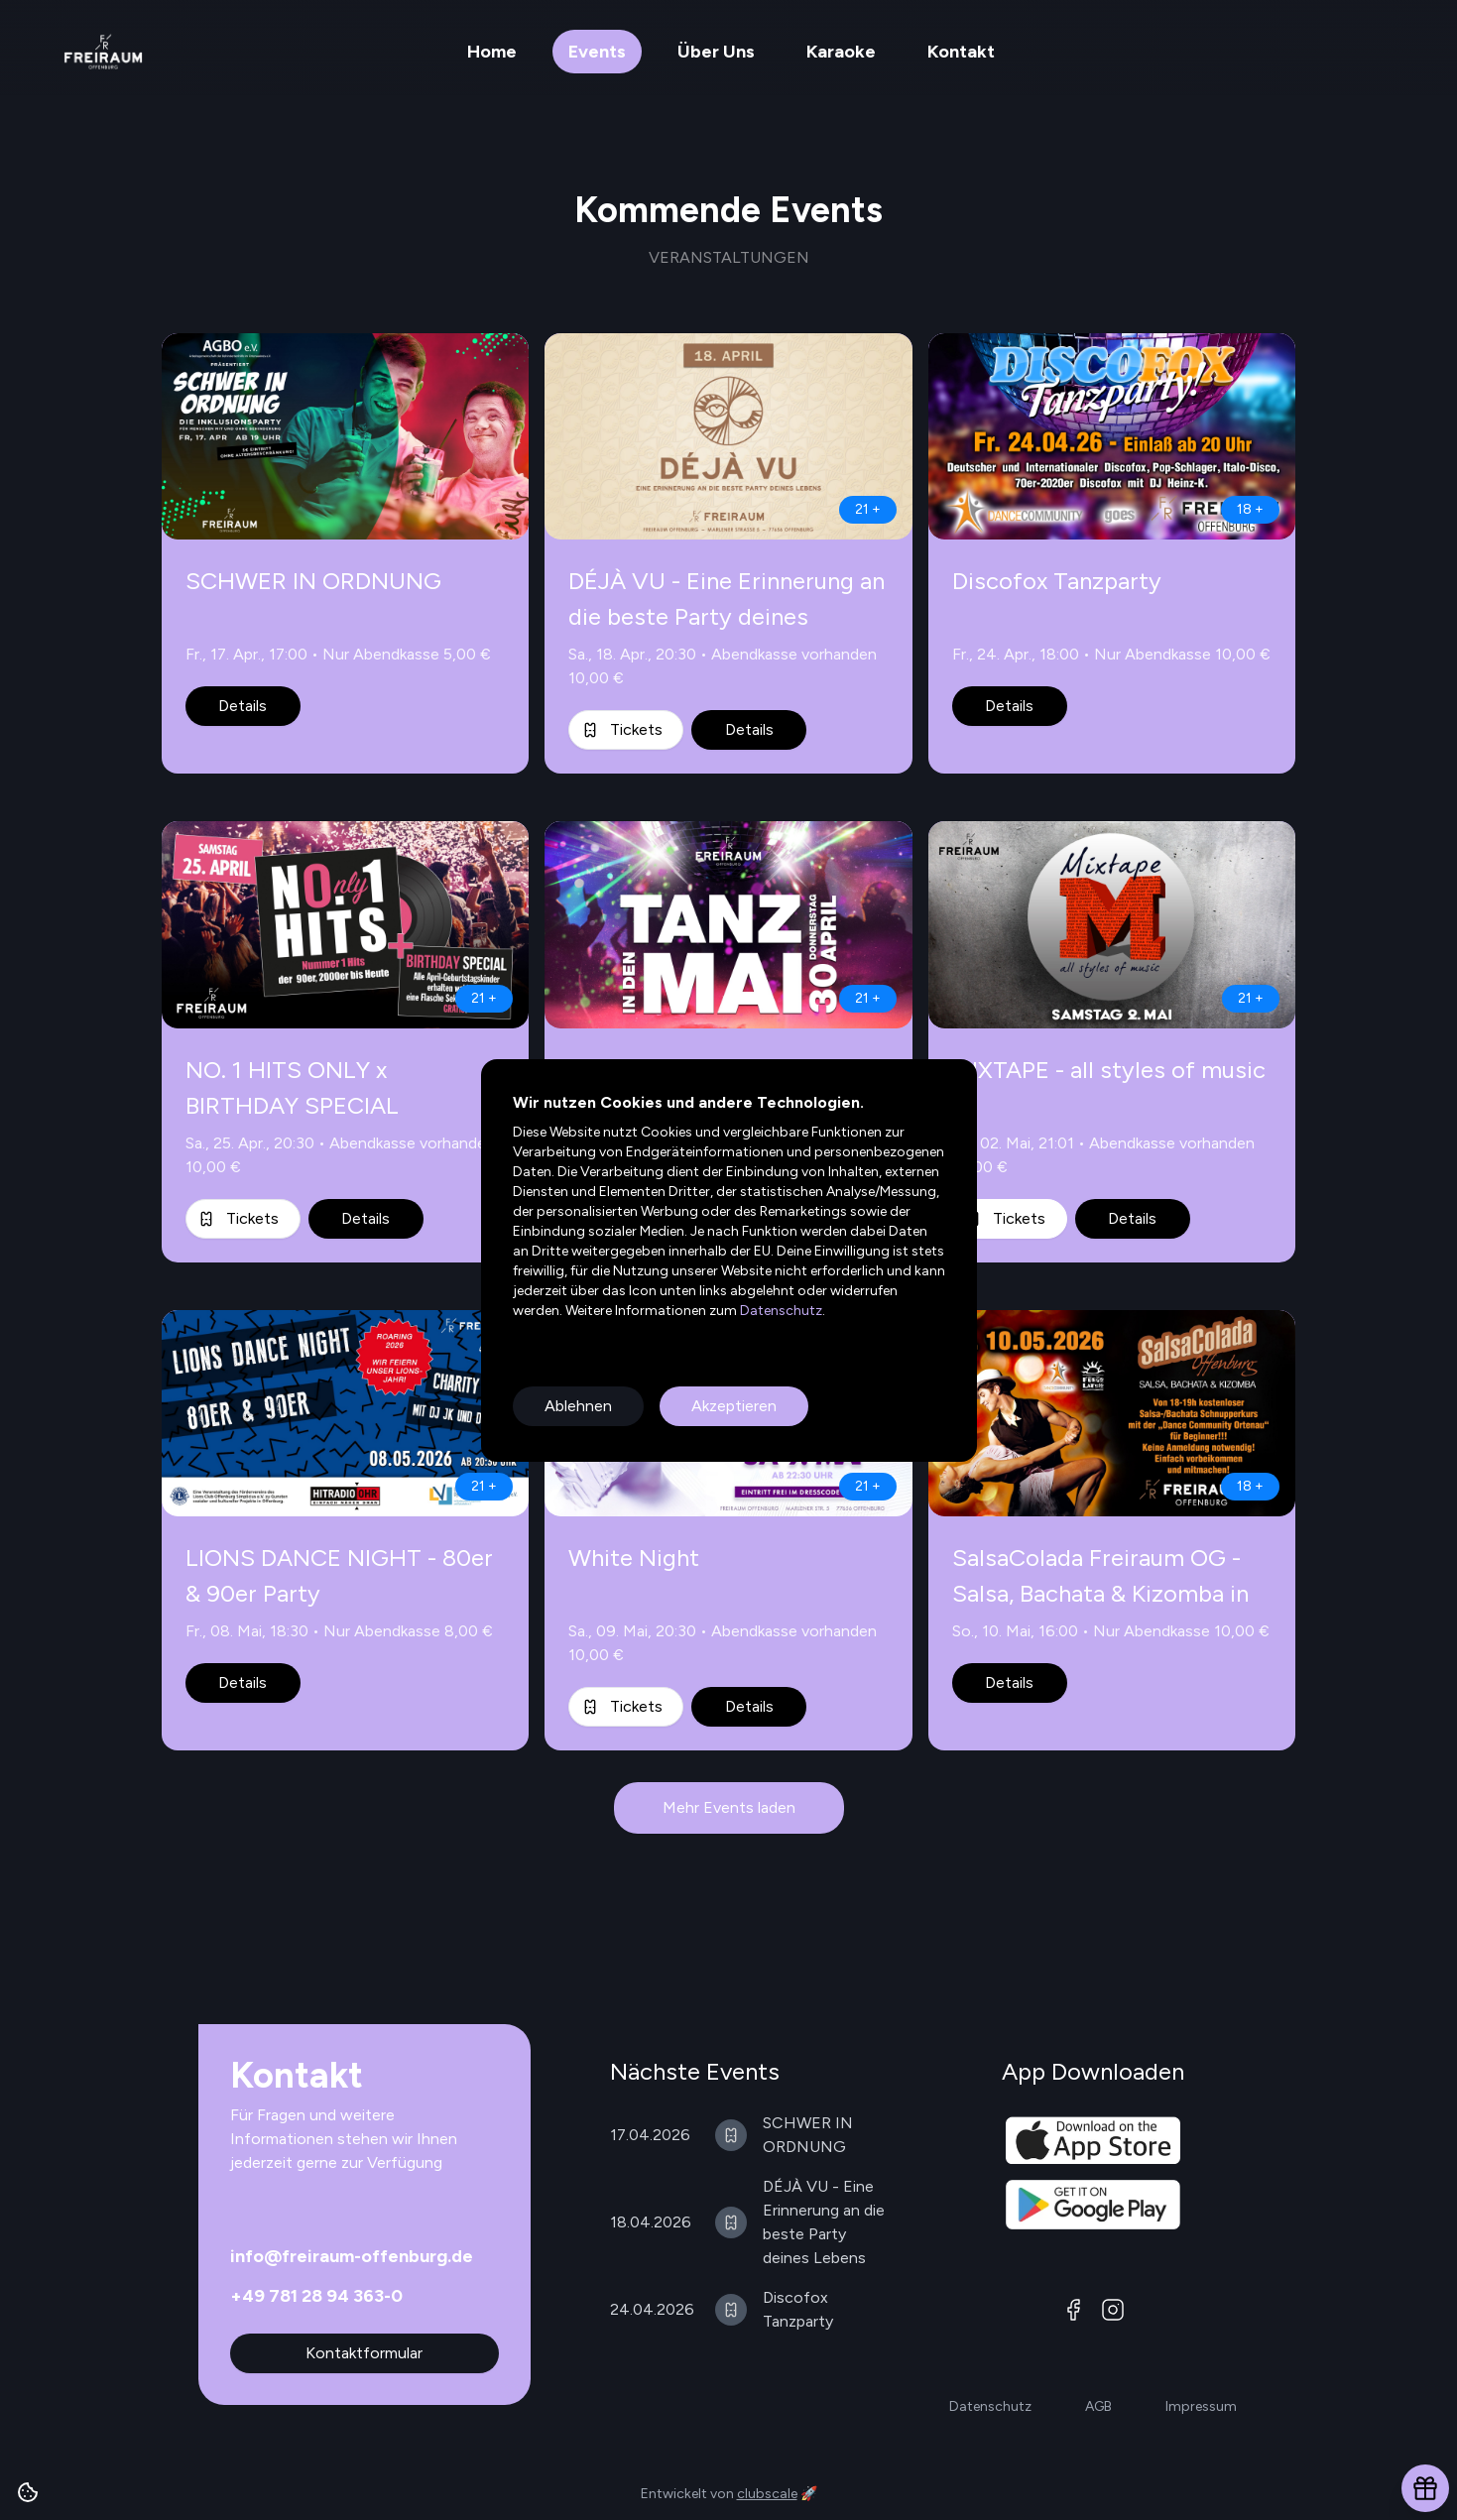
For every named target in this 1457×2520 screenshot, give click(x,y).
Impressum (1201, 2406)
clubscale (767, 2493)
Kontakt (961, 51)
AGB (1098, 2406)
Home (492, 51)
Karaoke (841, 51)
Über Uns (716, 51)
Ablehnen (578, 1405)
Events (597, 51)
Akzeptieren (734, 1405)
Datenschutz (779, 1310)
